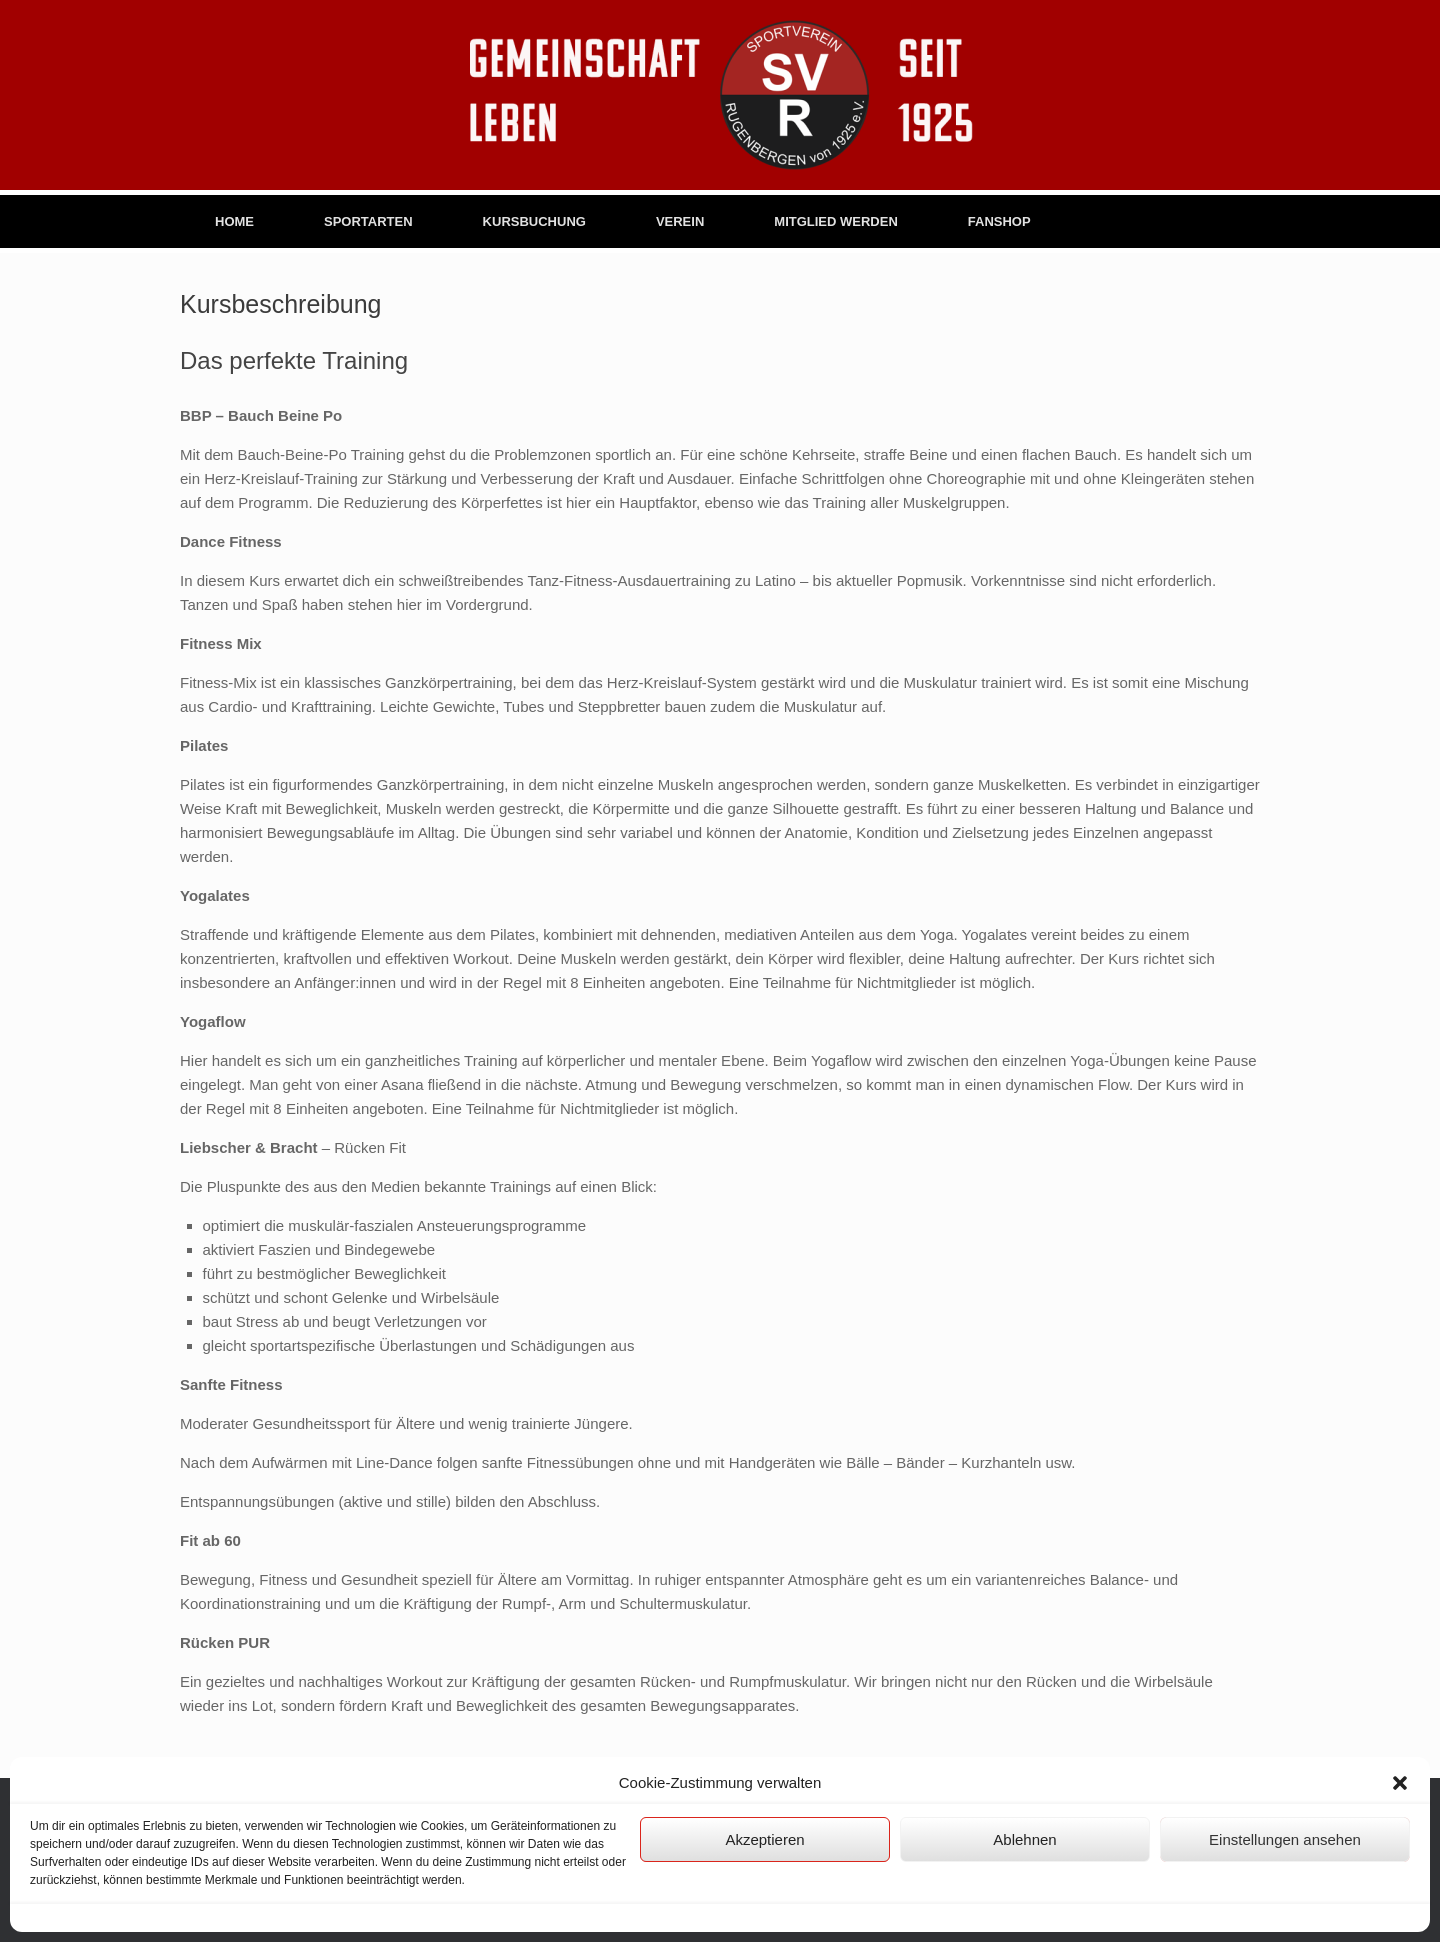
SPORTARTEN (368, 221)
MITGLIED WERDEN (836, 221)
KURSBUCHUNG (534, 221)
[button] (1400, 1783)
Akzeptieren (764, 1839)
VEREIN (680, 221)
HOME (234, 221)
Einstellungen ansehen (1285, 1839)
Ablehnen (1024, 1839)
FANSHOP (999, 221)
